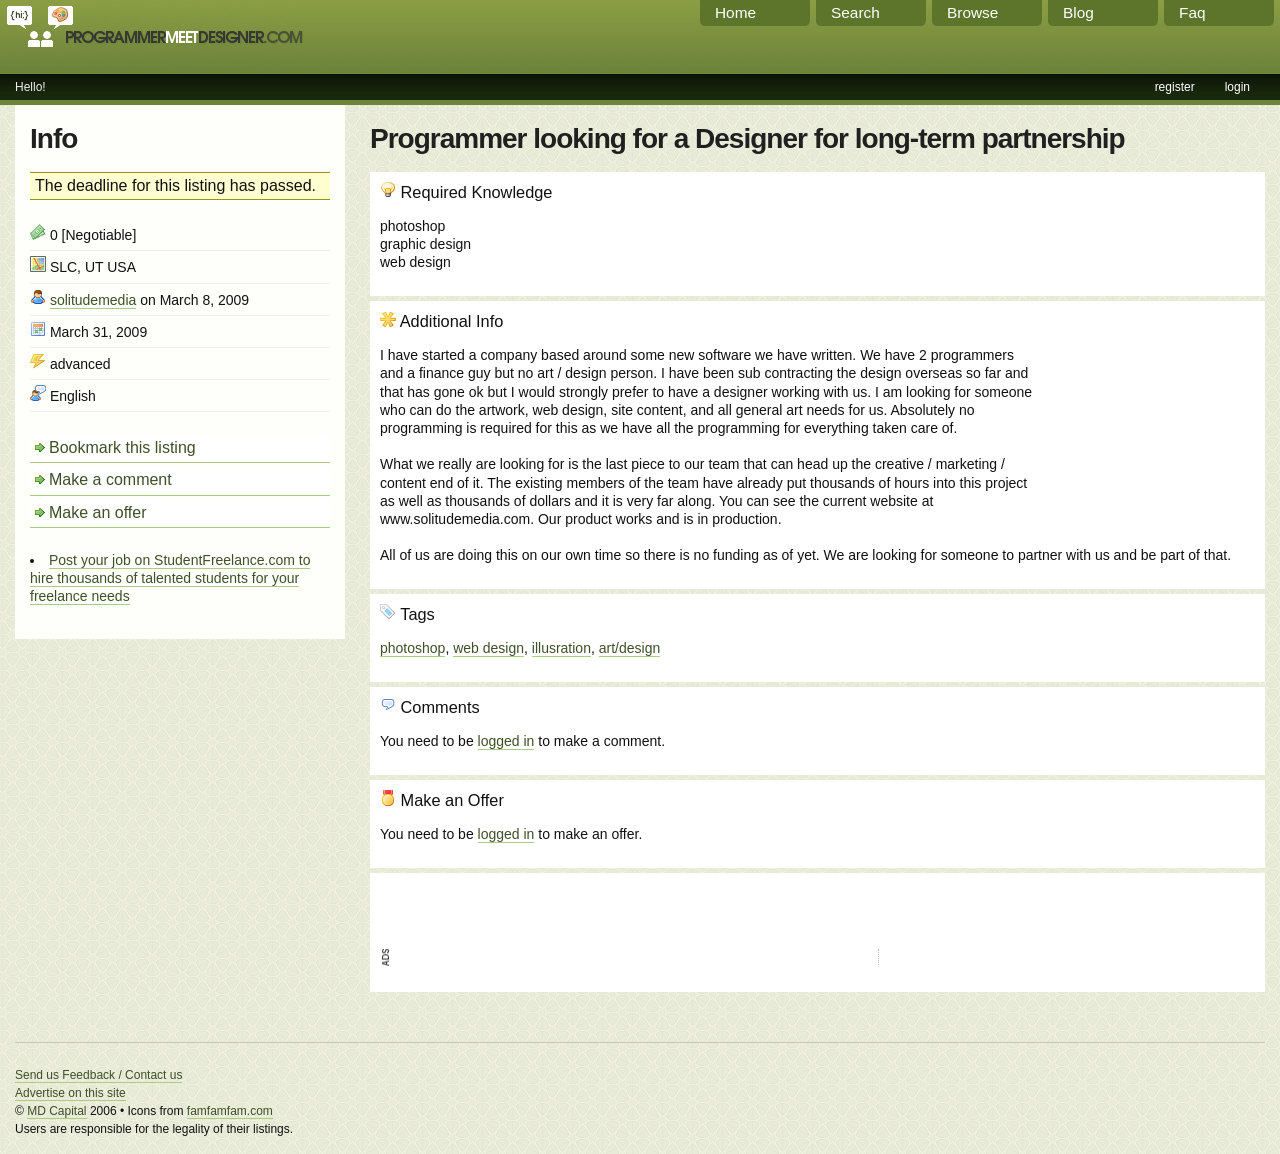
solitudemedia (93, 300)
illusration (561, 648)
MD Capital (56, 1111)
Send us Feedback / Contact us (98, 1075)
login (1237, 87)
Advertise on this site (70, 1093)
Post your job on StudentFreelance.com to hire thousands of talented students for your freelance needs (170, 578)
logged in (506, 741)
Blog (1078, 12)
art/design (629, 648)
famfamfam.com (230, 1111)
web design (488, 648)
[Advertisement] (1147, 419)
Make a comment (110, 479)
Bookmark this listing (122, 447)
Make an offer (98, 512)
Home (735, 12)
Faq (1192, 12)
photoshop (412, 648)
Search (855, 12)
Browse (972, 12)
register (1175, 87)
